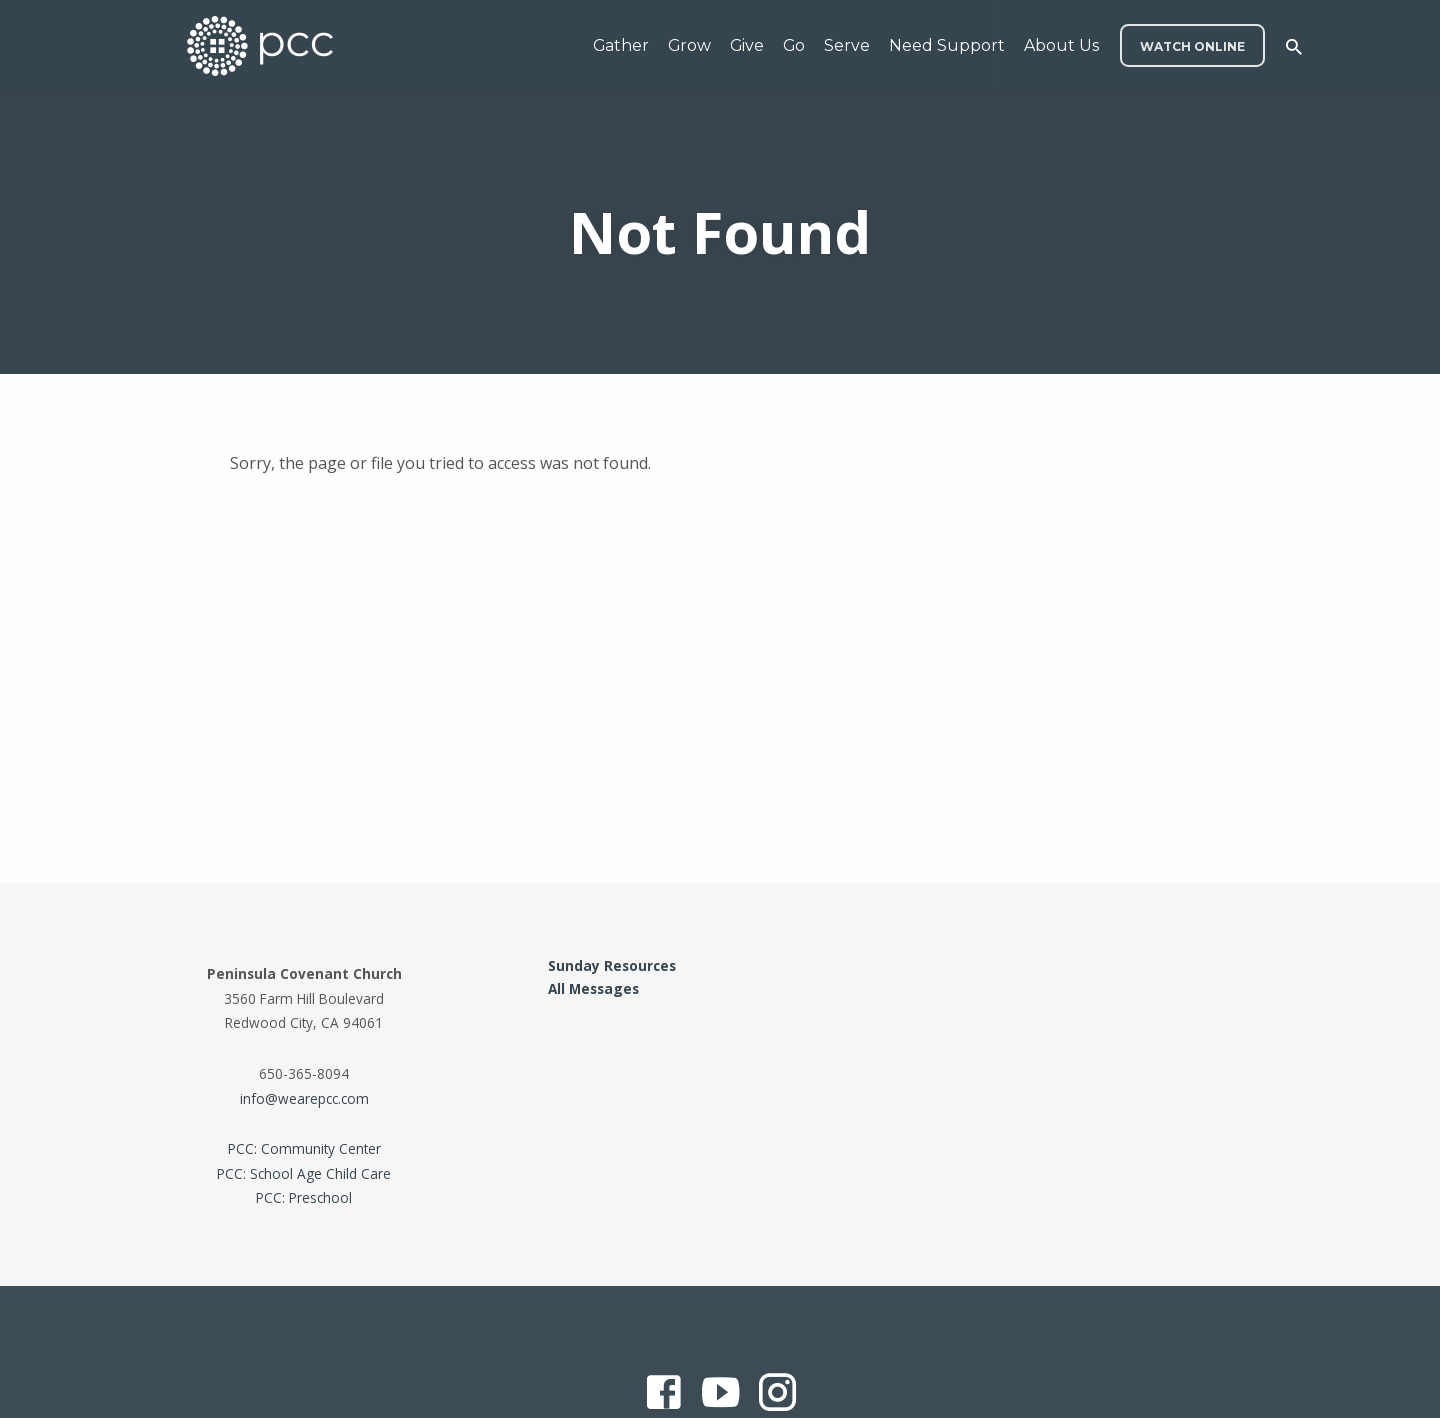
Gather (621, 45)
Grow (689, 45)
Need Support (947, 45)
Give (747, 45)
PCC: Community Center (304, 1148)
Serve (847, 45)
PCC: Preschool (304, 1197)
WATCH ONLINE (1192, 46)
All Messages (593, 988)
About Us (1061, 45)
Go (794, 45)
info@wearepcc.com (304, 1098)
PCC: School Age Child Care (304, 1173)
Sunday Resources (612, 965)
